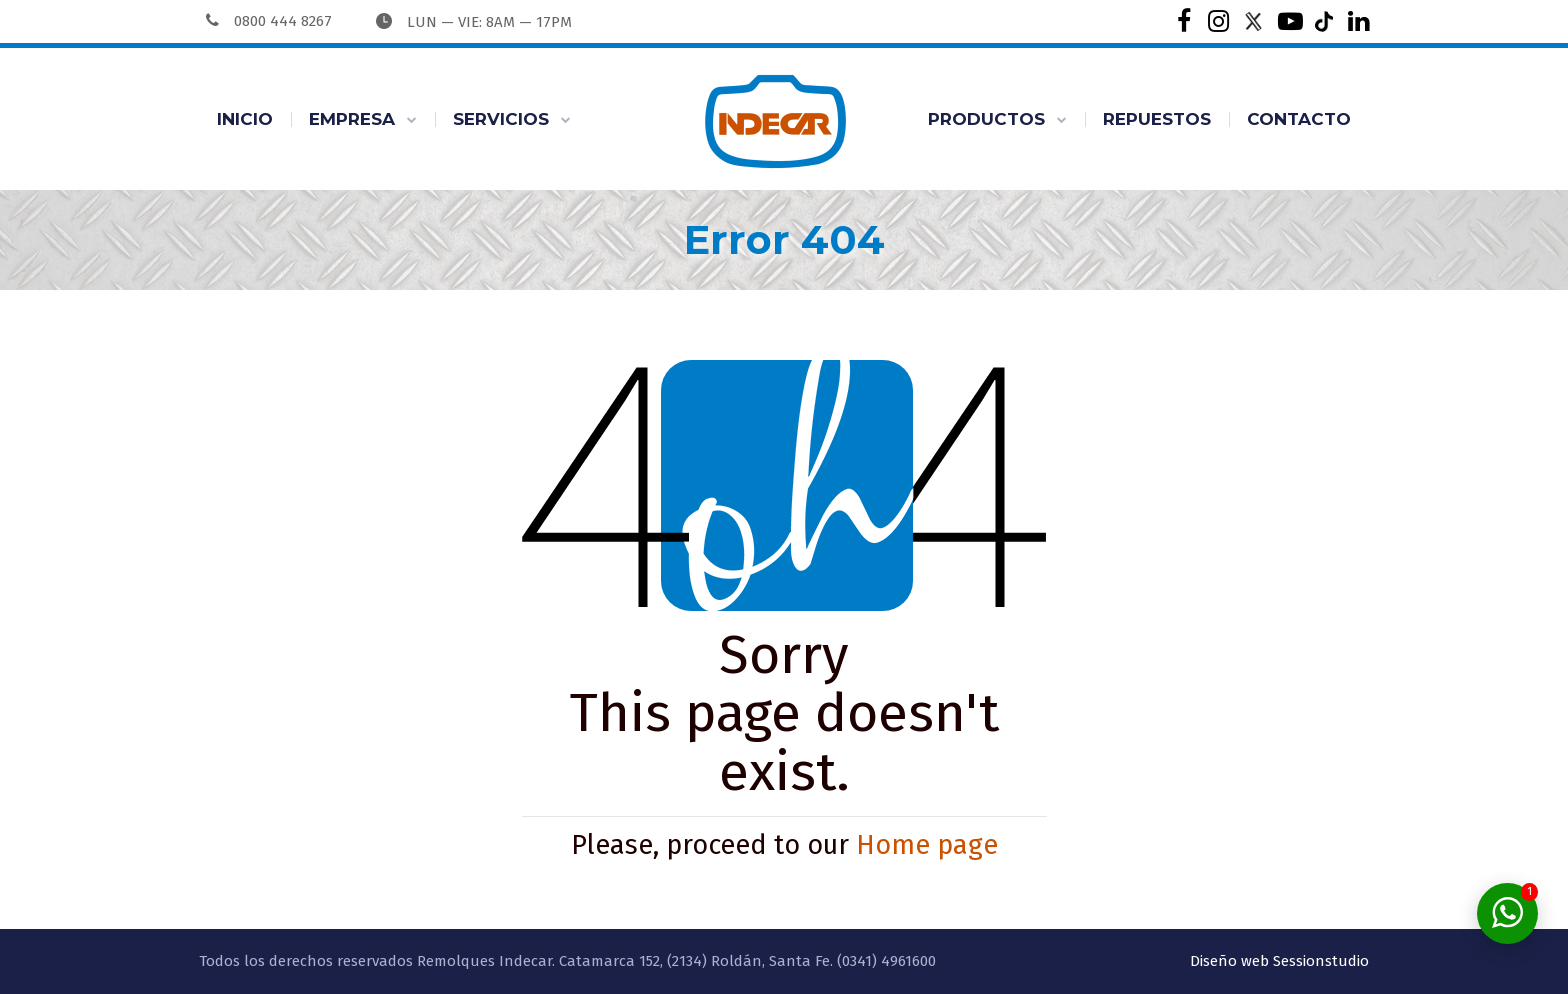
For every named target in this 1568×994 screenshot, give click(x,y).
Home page (927, 845)
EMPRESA (352, 119)
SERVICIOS (501, 119)
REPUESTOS (1157, 119)
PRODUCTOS (986, 119)
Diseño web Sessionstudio (1279, 961)
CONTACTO (1299, 119)
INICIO (245, 119)
